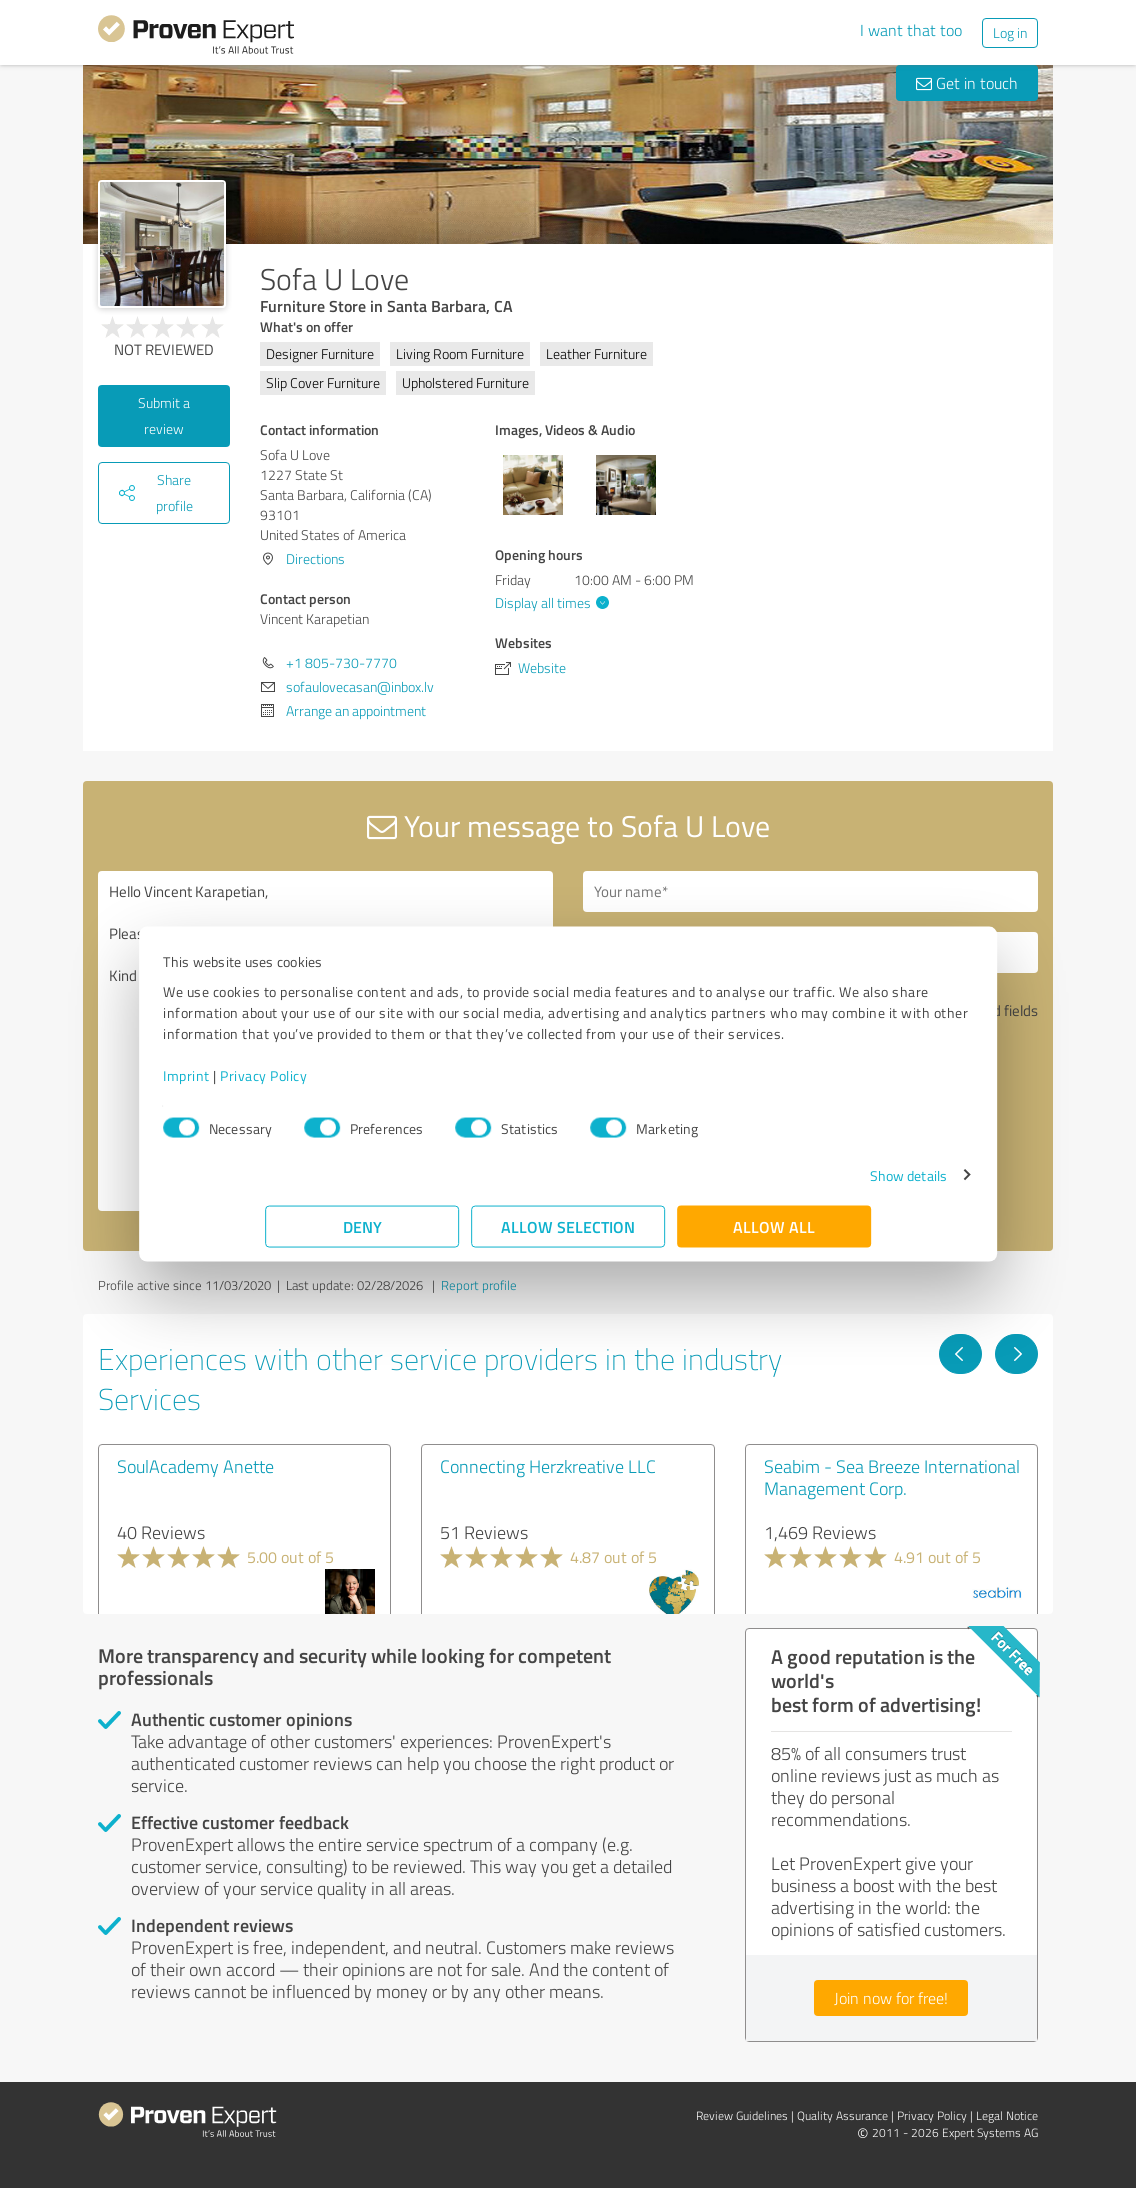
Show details (806, 1185)
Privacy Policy (365, 1085)
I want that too (911, 30)
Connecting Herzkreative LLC (548, 1466)
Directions (315, 558)
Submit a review (164, 415)
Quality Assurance (842, 2115)
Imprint (288, 1085)
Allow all (774, 1236)
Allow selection (568, 1236)
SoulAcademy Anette (195, 1466)
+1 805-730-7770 (341, 662)
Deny (362, 1236)
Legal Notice (1007, 2115)
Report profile (479, 1285)
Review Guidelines (742, 2115)
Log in (1010, 32)
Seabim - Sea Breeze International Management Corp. (892, 1477)
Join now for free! (891, 1998)
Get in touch (967, 83)
